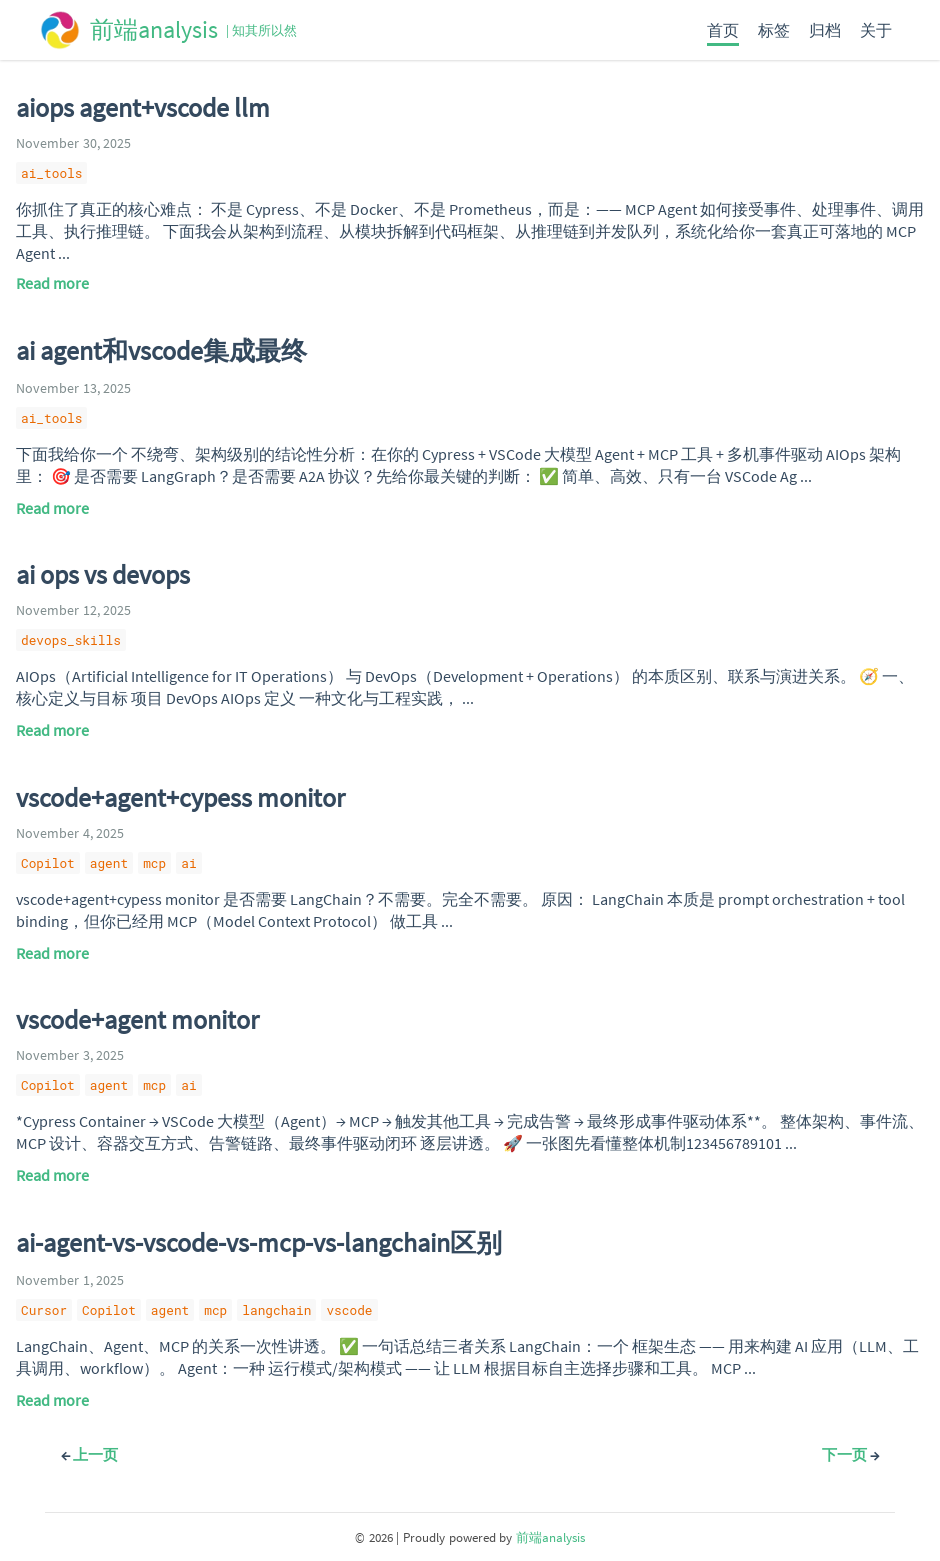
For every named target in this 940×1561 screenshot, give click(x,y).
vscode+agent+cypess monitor (180, 798)
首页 (723, 30)
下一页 (850, 1454)
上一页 (89, 1454)
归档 (825, 30)
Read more (52, 283)
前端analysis (550, 1537)
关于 (876, 30)
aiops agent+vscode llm (143, 108)
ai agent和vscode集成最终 (161, 351)
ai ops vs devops (103, 575)
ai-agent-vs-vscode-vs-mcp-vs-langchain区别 (259, 1243)
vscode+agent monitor (137, 1020)
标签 (774, 30)
